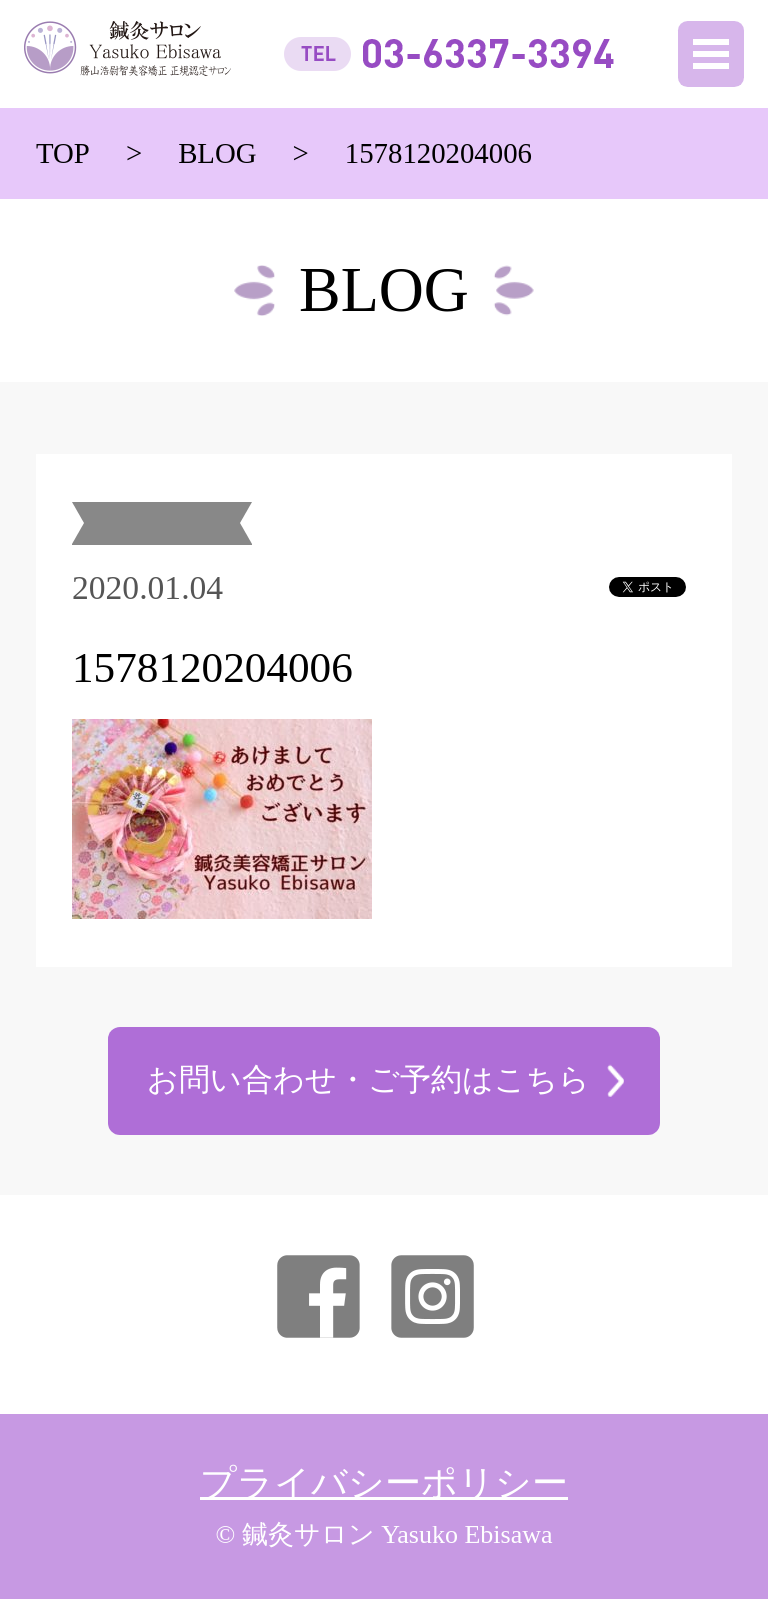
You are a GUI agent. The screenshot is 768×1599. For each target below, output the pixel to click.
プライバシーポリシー (384, 1483)
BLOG (217, 153)
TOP (63, 153)
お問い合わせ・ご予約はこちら (368, 1079)
